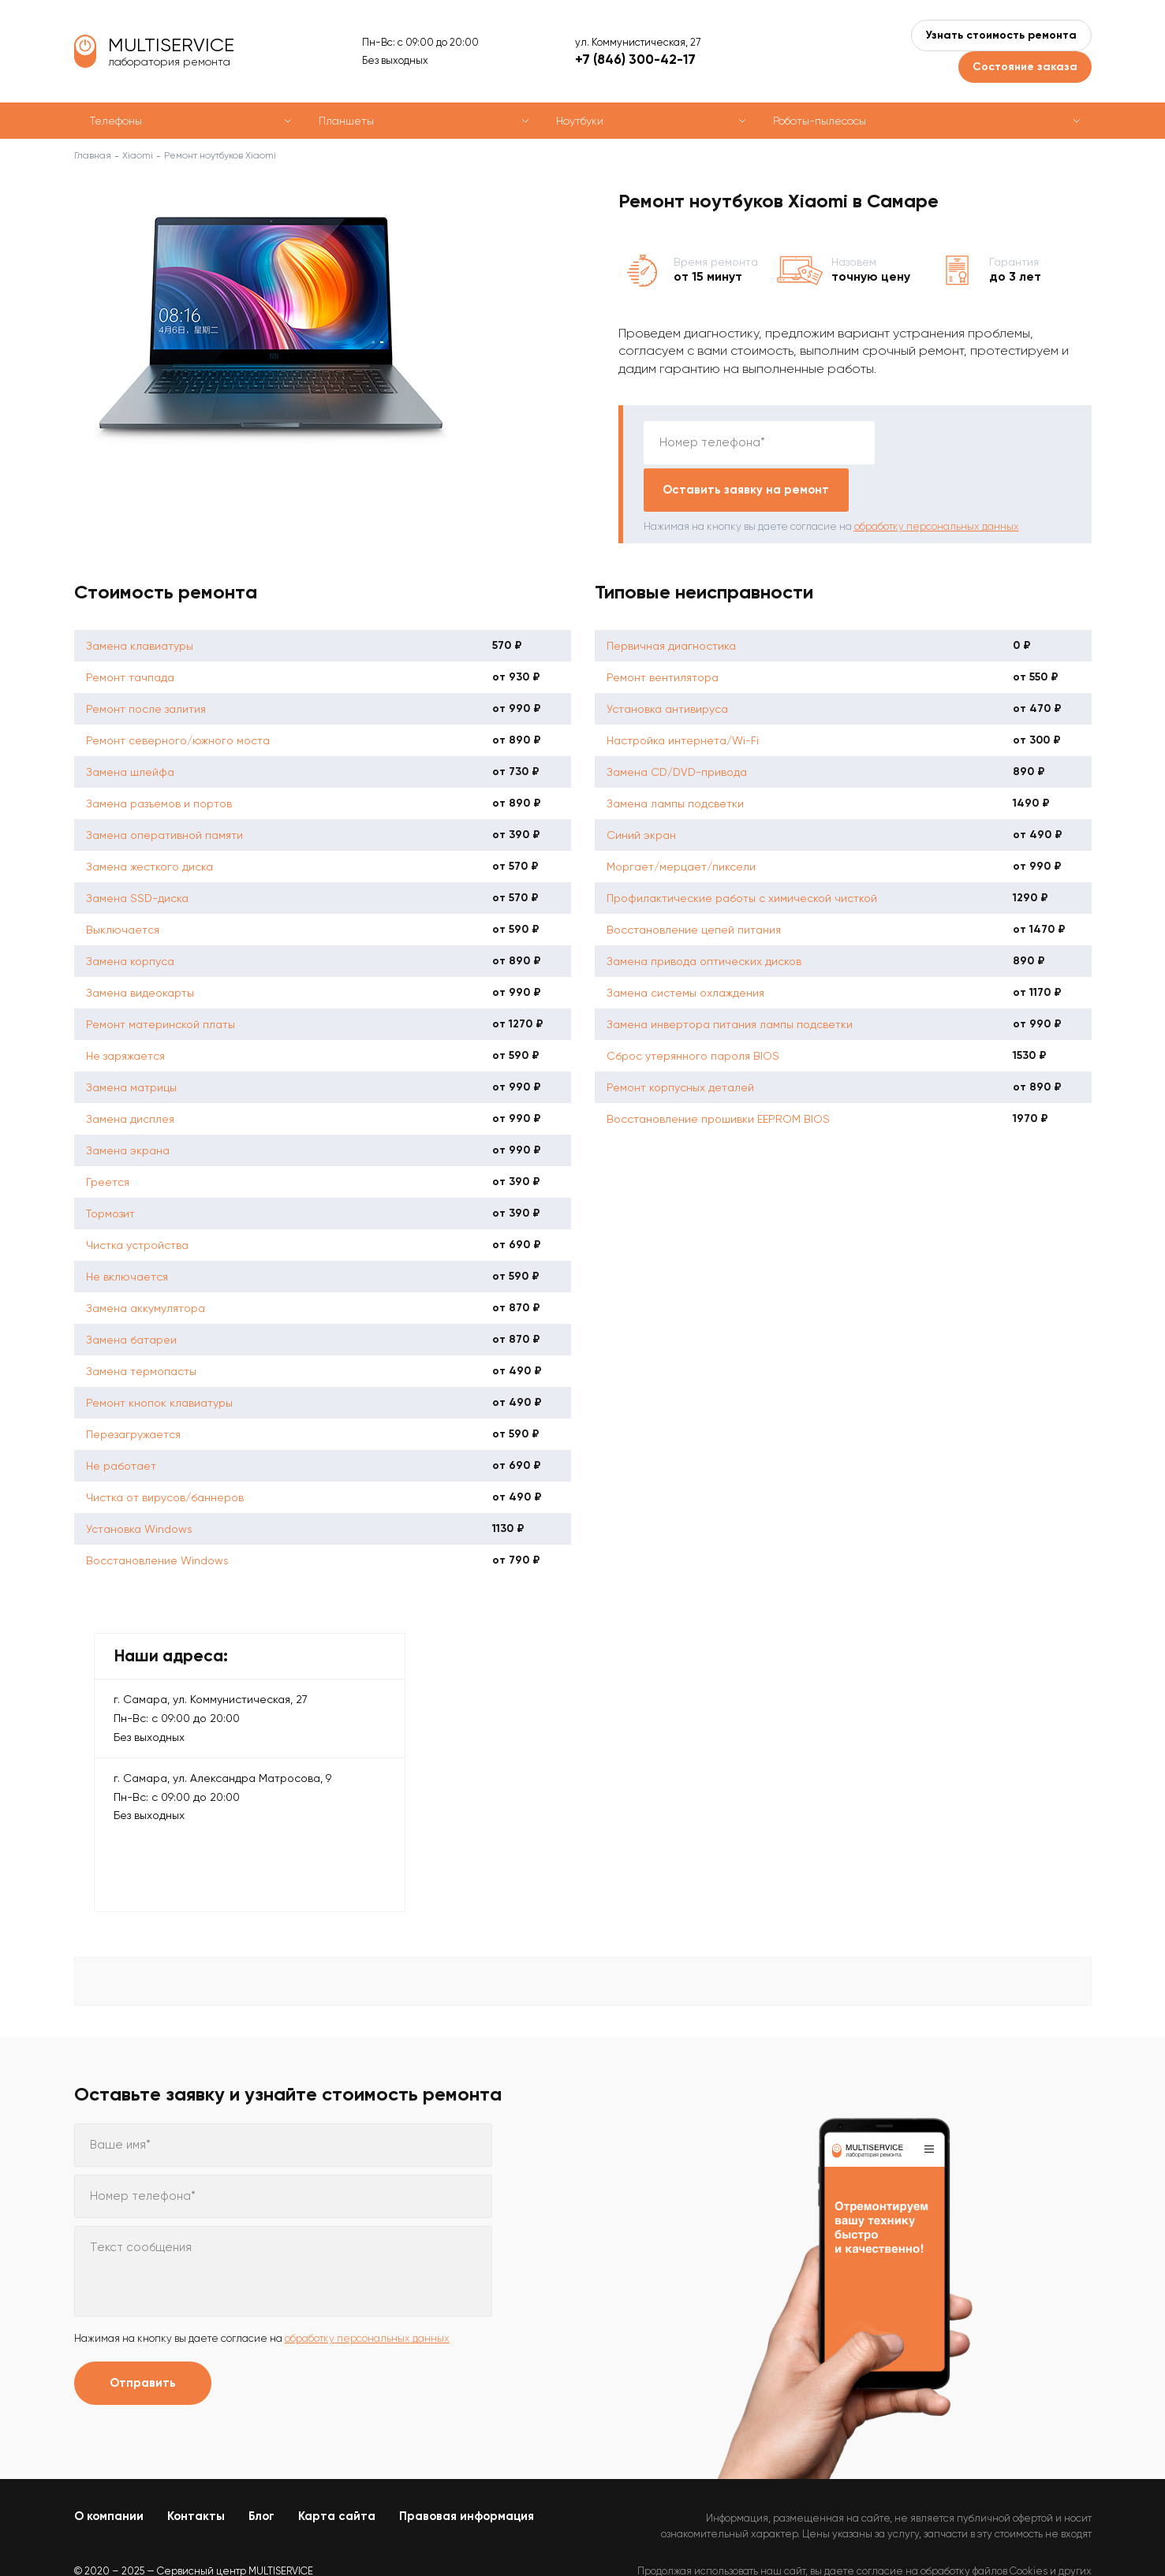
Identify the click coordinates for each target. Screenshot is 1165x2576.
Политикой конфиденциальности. (1011, 2537)
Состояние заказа (1025, 66)
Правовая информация (466, 2469)
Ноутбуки (579, 120)
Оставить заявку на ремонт (977, 442)
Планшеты (346, 120)
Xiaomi (137, 155)
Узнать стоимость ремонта (1001, 35)
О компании (109, 2469)
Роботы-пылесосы (819, 120)
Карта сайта (336, 2469)
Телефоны (116, 120)
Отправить (143, 2335)
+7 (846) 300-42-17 (635, 59)
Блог (261, 2469)
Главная (92, 155)
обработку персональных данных (936, 479)
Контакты (196, 2469)
